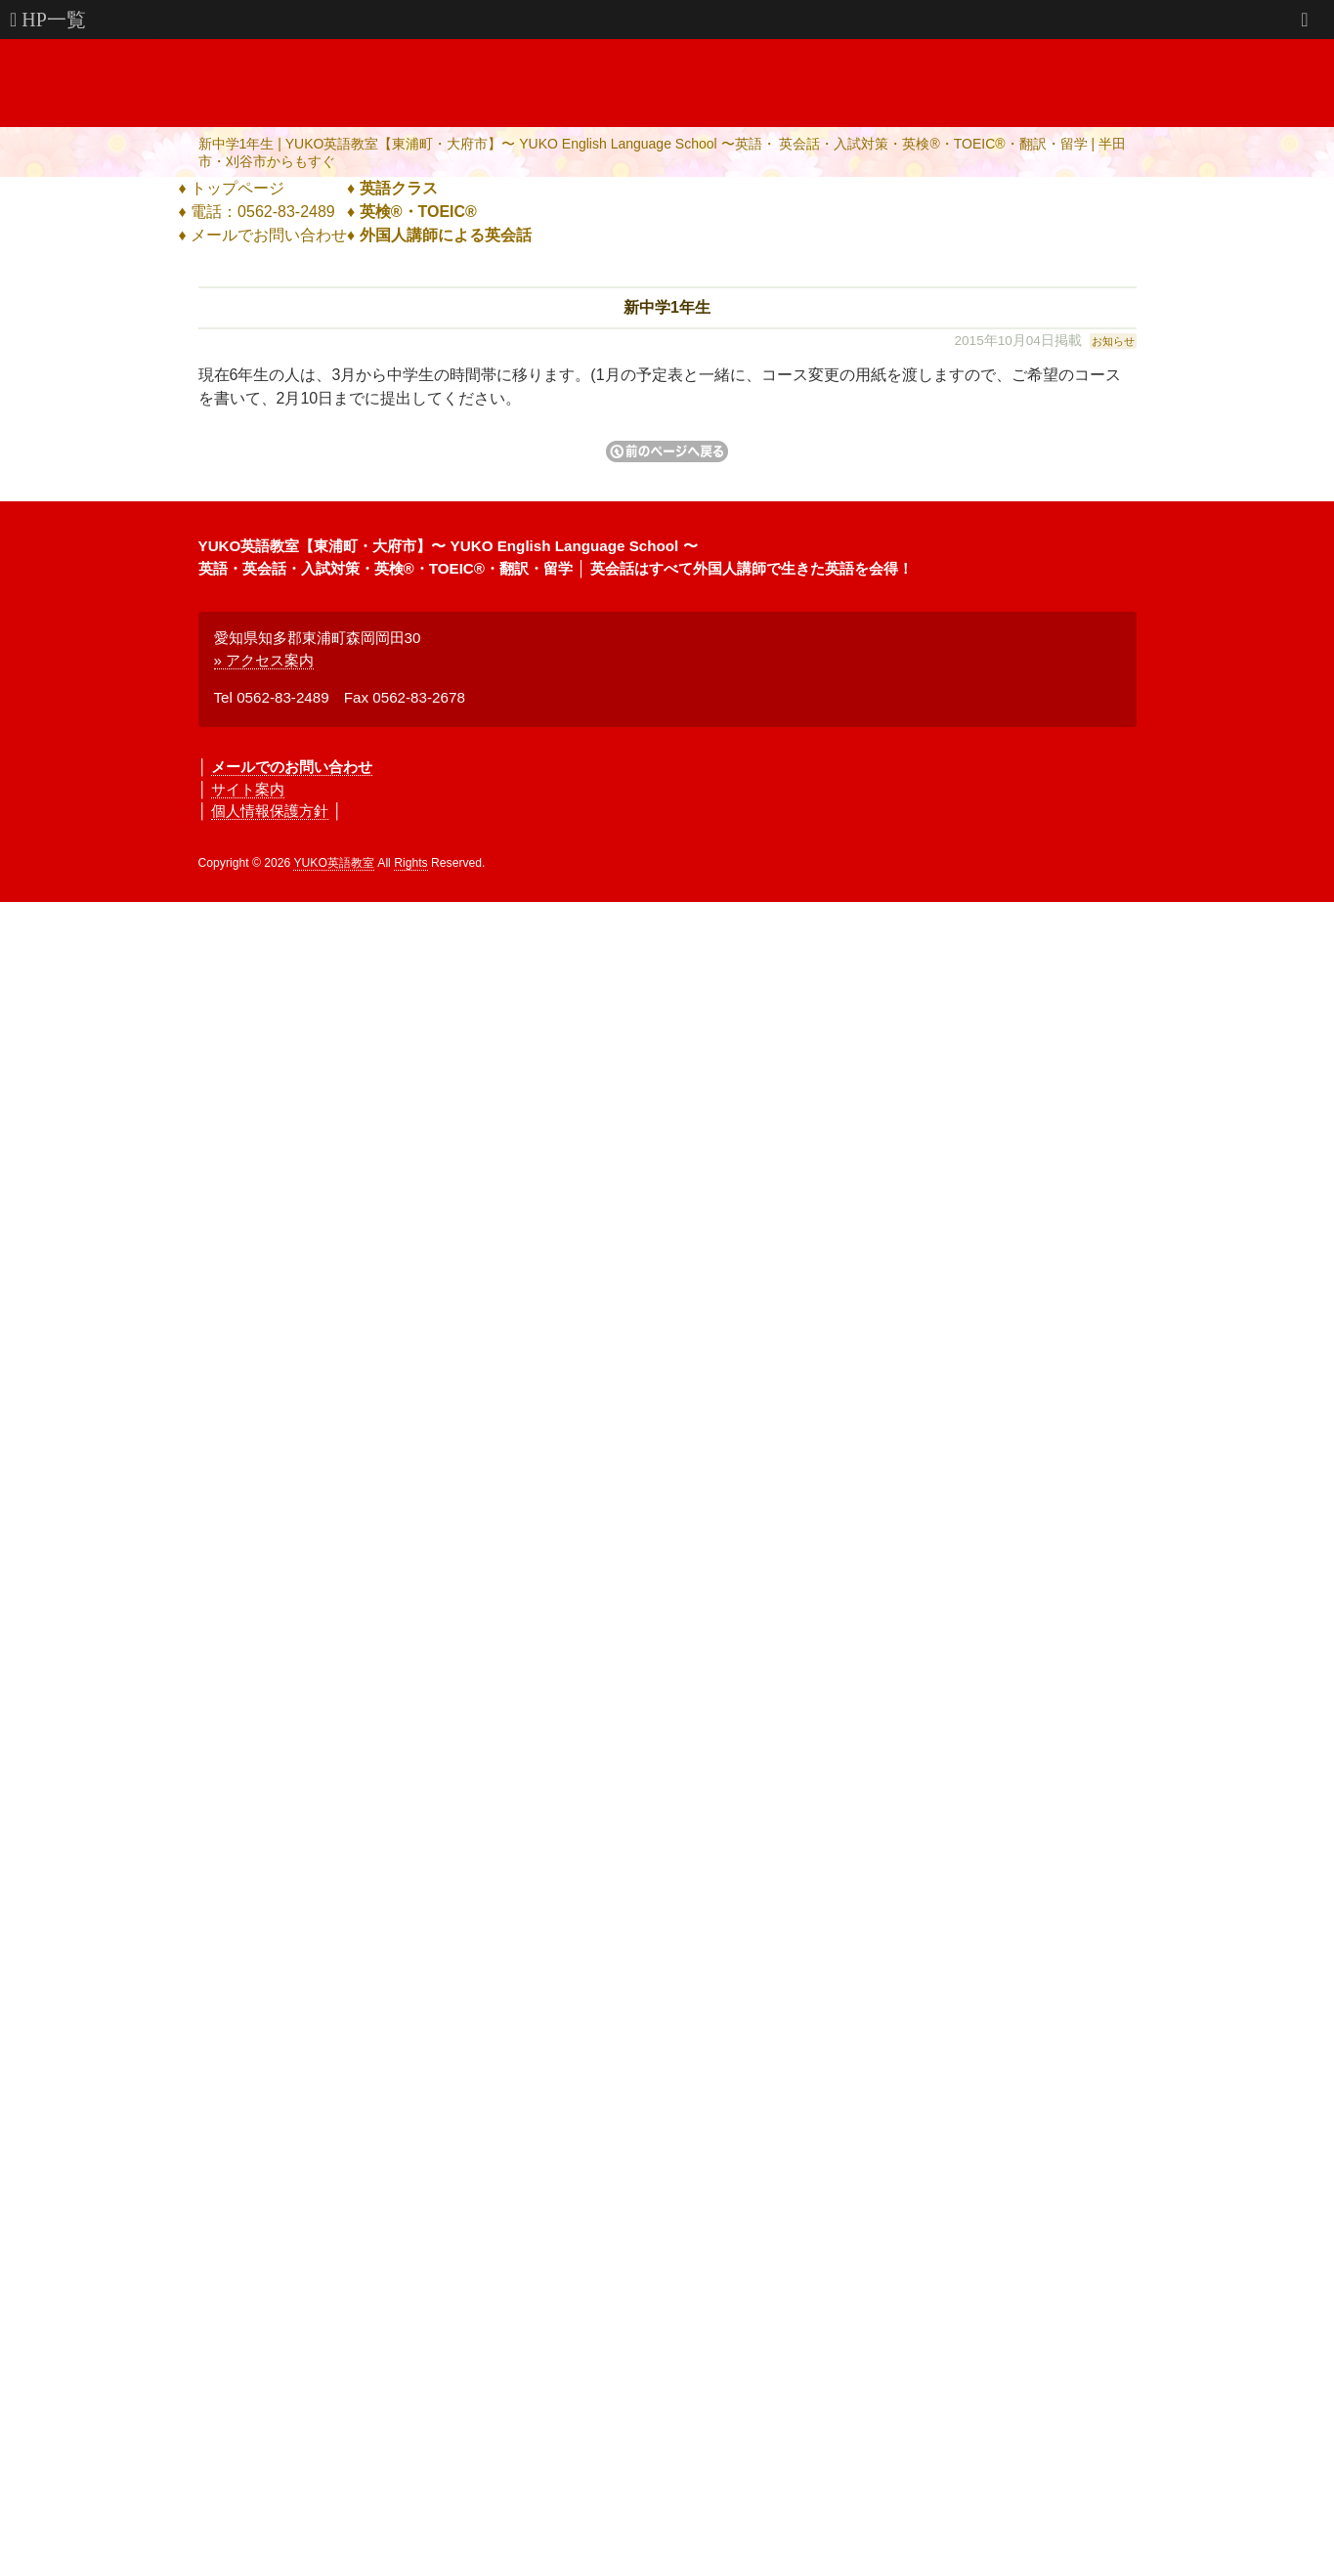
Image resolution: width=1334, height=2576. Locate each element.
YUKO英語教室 (333, 863)
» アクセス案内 (264, 660)
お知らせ (1113, 341)
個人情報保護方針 (269, 810)
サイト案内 (247, 789)
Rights (410, 863)
